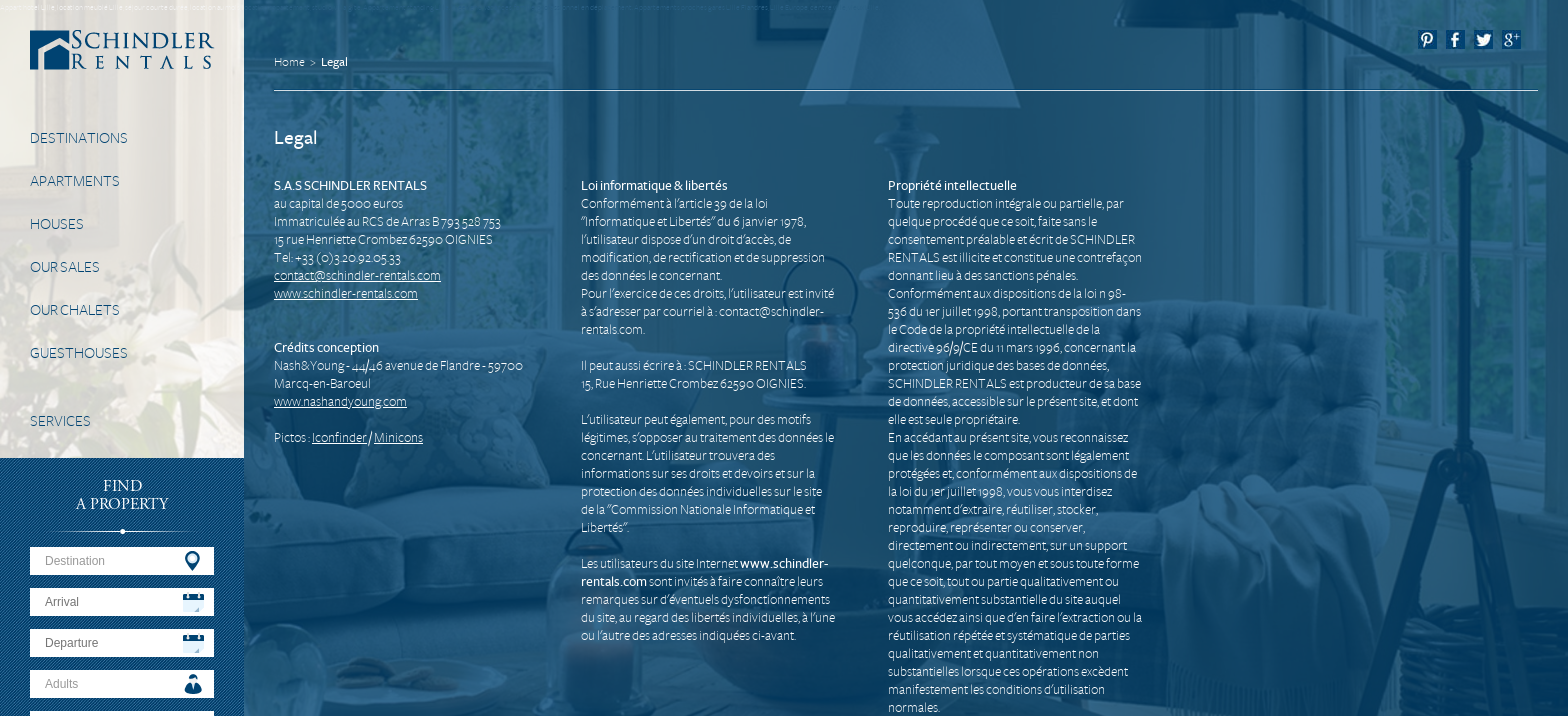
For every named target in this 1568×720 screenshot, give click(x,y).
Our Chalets (75, 310)
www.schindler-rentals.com (346, 294)
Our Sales (65, 267)
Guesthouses (79, 353)
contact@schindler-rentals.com (357, 276)
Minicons (398, 438)
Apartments (75, 181)
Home (289, 62)
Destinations (79, 138)
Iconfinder (339, 438)
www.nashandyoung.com (340, 402)
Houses (57, 224)
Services (60, 421)
